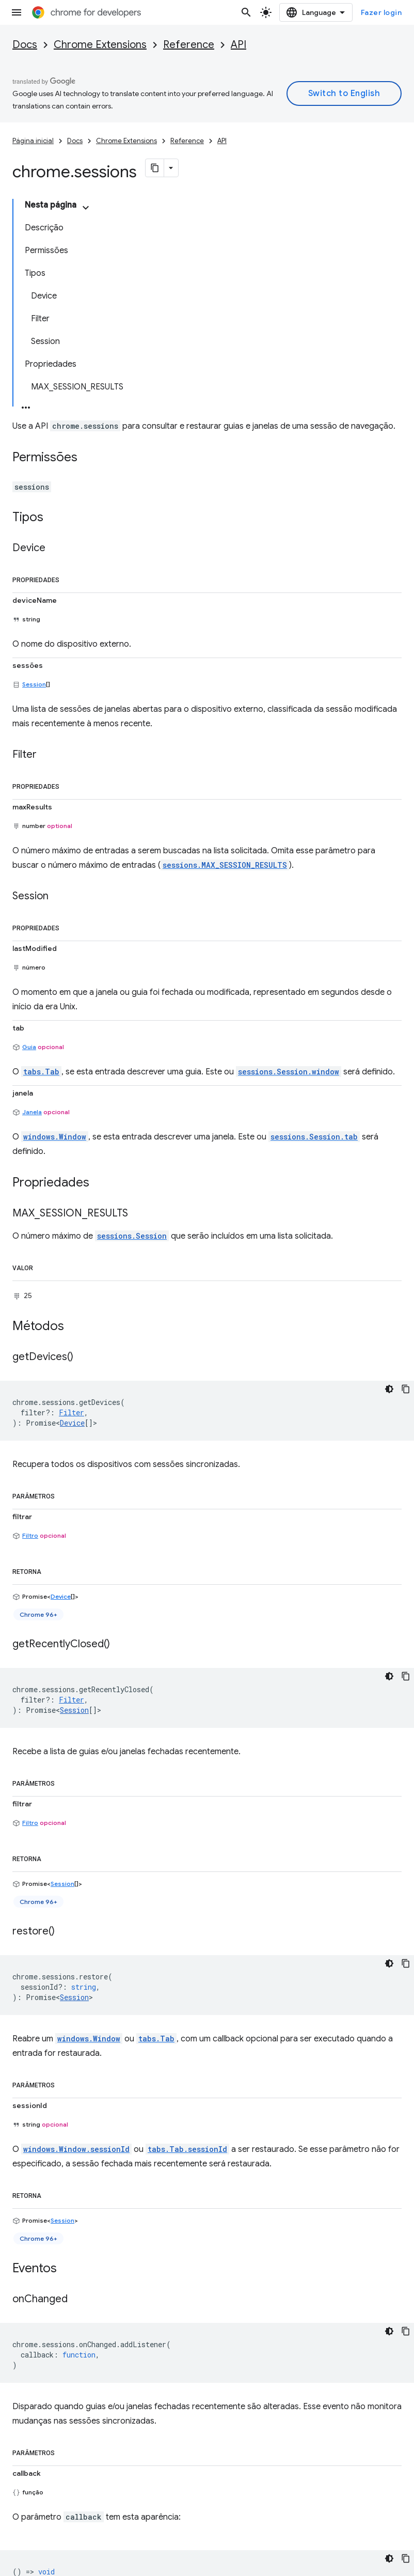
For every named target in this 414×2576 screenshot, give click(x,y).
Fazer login (381, 12)
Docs (24, 44)
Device (72, 1423)
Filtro (30, 1535)
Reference (188, 44)
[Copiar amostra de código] (405, 1389)
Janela (32, 1112)
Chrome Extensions (100, 44)
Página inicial (33, 140)
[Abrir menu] (16, 12)
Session (34, 684)
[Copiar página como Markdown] (155, 168)
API (238, 44)
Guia (29, 1047)
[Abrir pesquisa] (246, 12)
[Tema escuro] (389, 1389)
